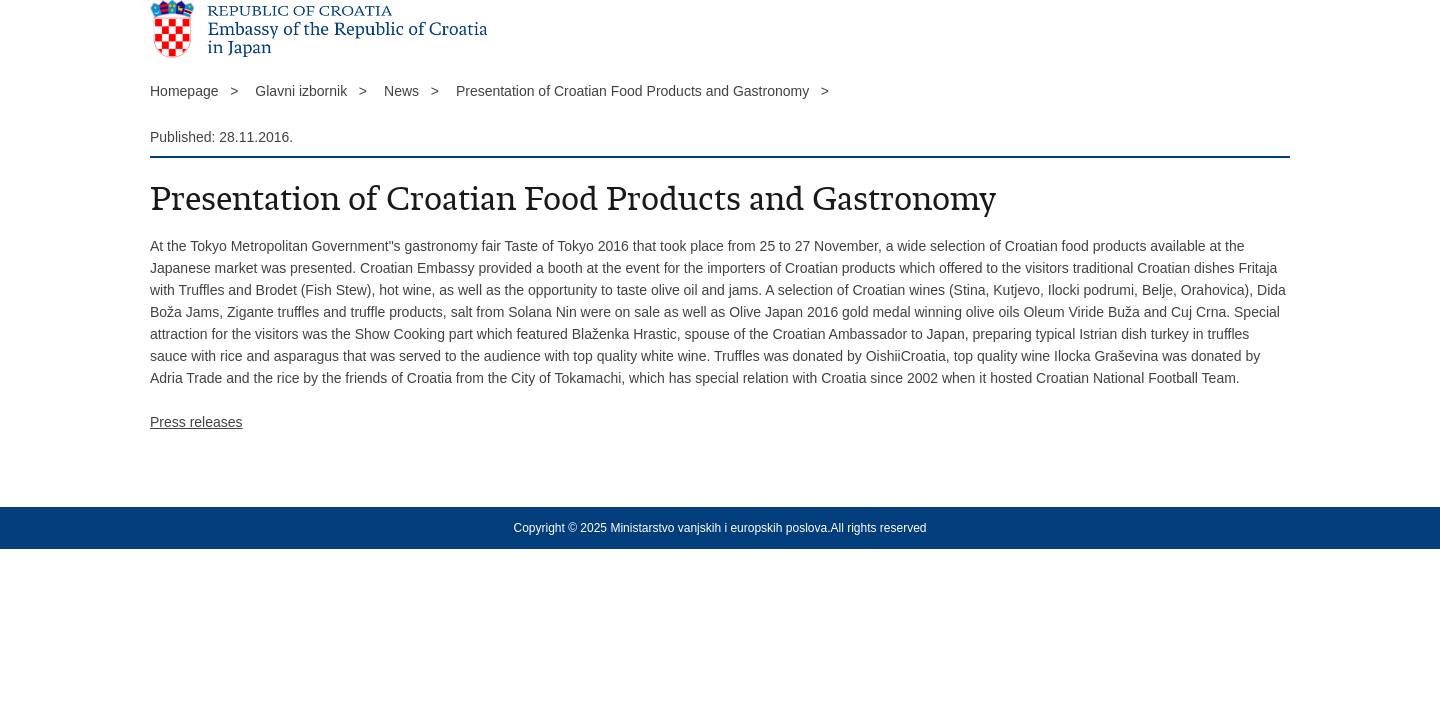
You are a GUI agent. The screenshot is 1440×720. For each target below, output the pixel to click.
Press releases (196, 422)
